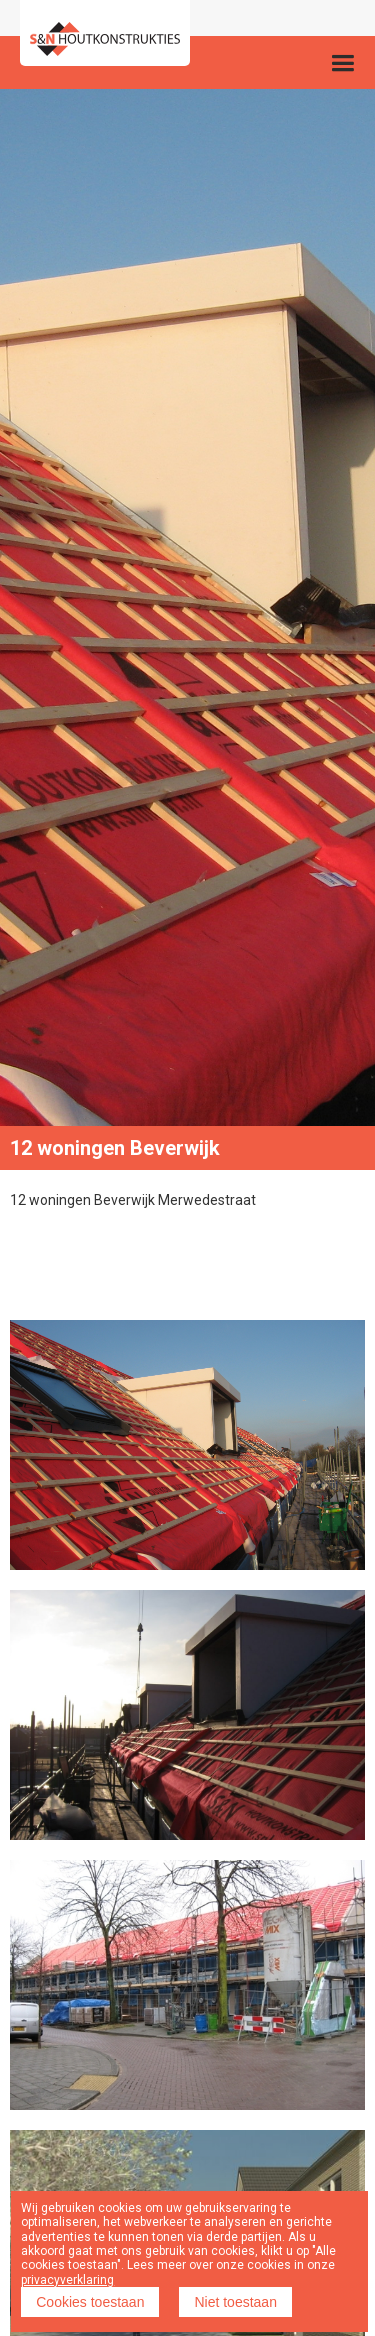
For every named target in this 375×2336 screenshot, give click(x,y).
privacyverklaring (67, 2280)
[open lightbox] (187, 1445)
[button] (342, 62)
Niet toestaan (235, 2302)
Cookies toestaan (90, 2302)
